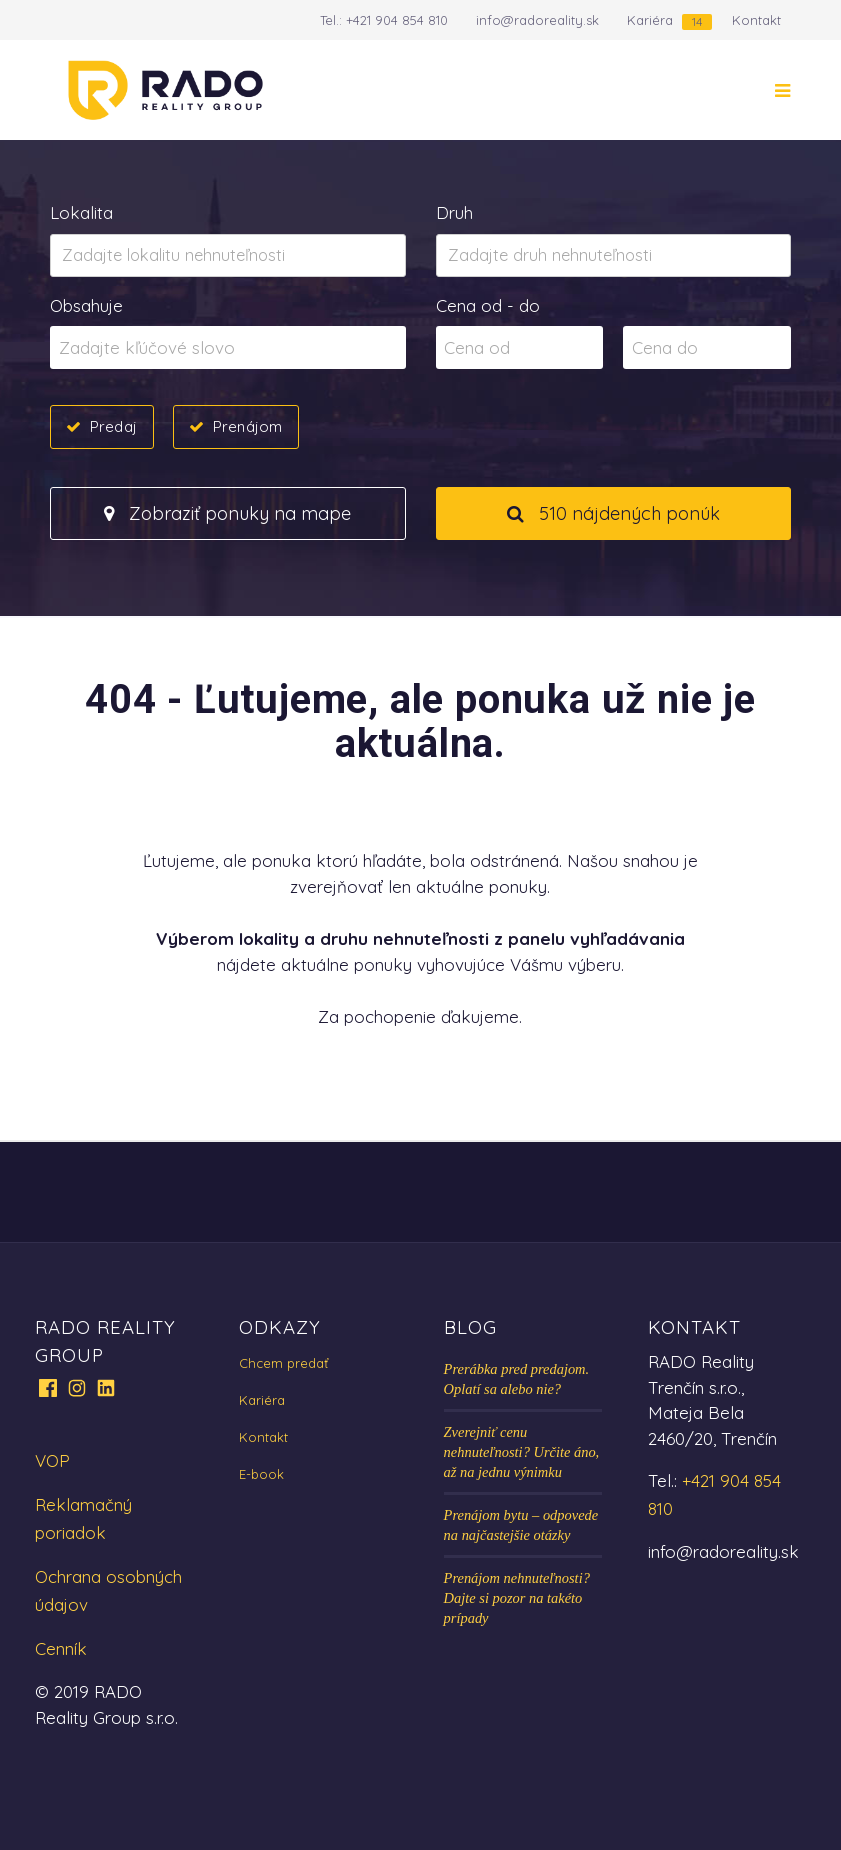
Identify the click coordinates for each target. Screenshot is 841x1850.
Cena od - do (488, 305)
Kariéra (650, 20)
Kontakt (756, 20)
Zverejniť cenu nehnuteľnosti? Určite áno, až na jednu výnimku (522, 1452)
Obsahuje (86, 305)
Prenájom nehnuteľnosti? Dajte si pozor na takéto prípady (517, 1598)
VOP (52, 1460)
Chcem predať (283, 1363)
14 (697, 21)
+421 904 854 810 (397, 20)
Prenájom (247, 426)
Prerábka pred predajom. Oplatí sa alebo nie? (517, 1379)
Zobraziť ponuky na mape (227, 513)
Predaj (113, 426)
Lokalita (81, 212)
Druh (454, 212)
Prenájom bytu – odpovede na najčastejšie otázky (521, 1525)
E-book (261, 1474)
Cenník (61, 1648)
